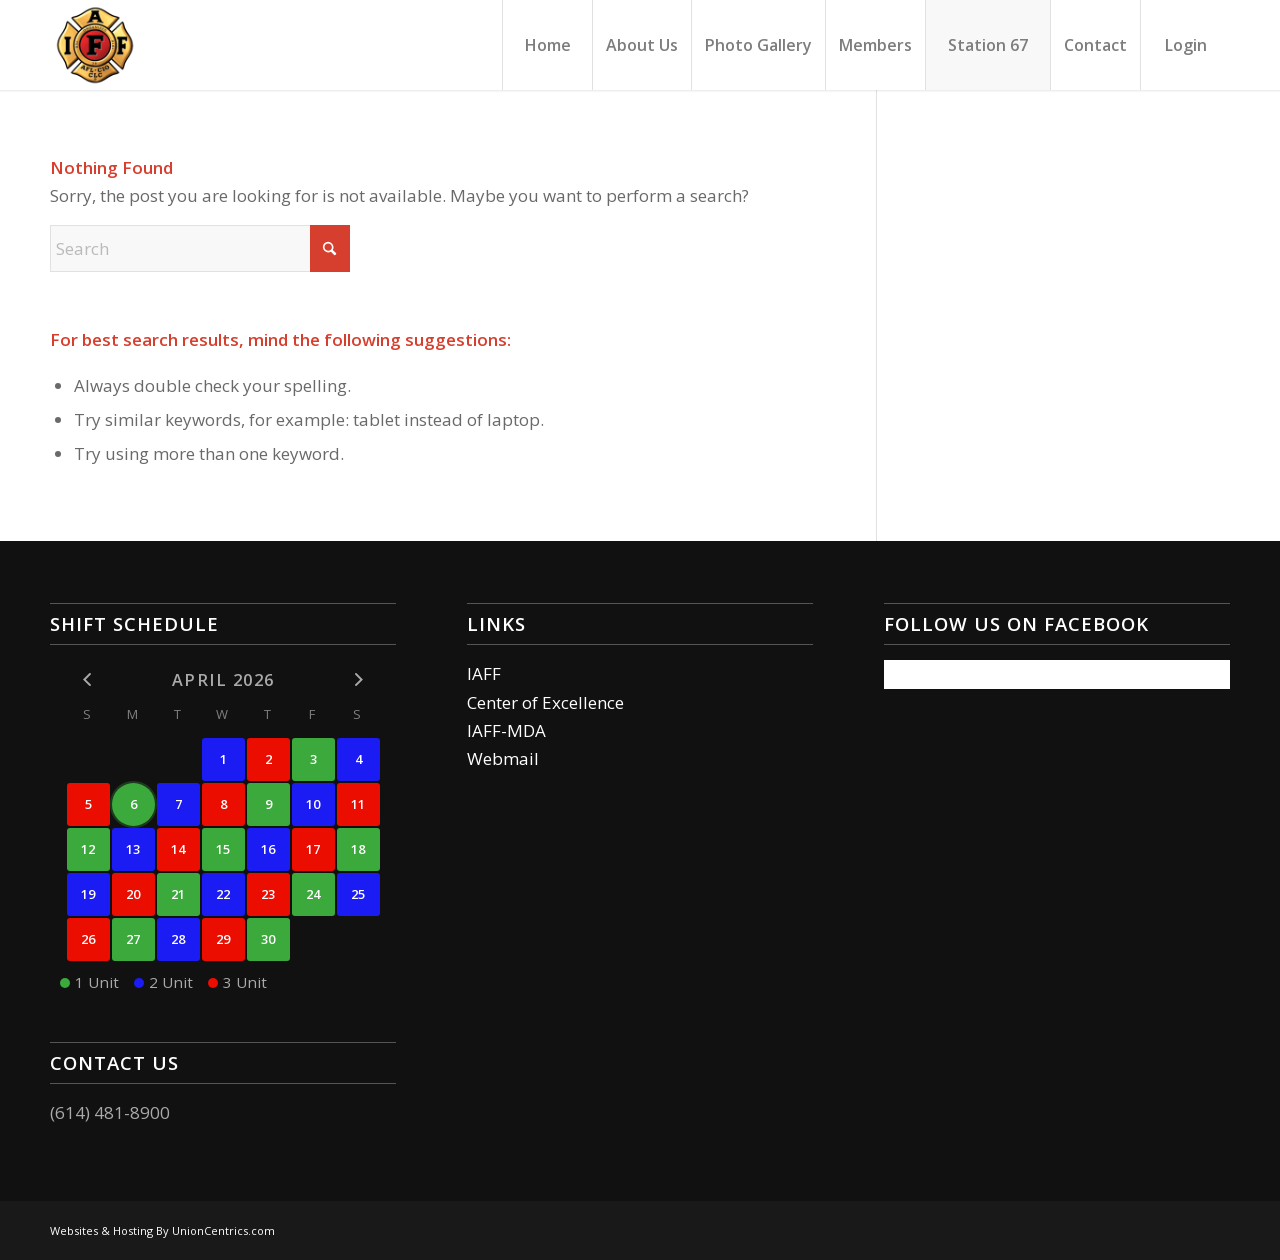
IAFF (484, 673)
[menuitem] (547, 45)
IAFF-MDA (506, 730)
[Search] (200, 248)
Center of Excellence (545, 702)
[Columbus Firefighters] (95, 45)
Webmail (503, 758)
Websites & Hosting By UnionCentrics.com (162, 1230)
